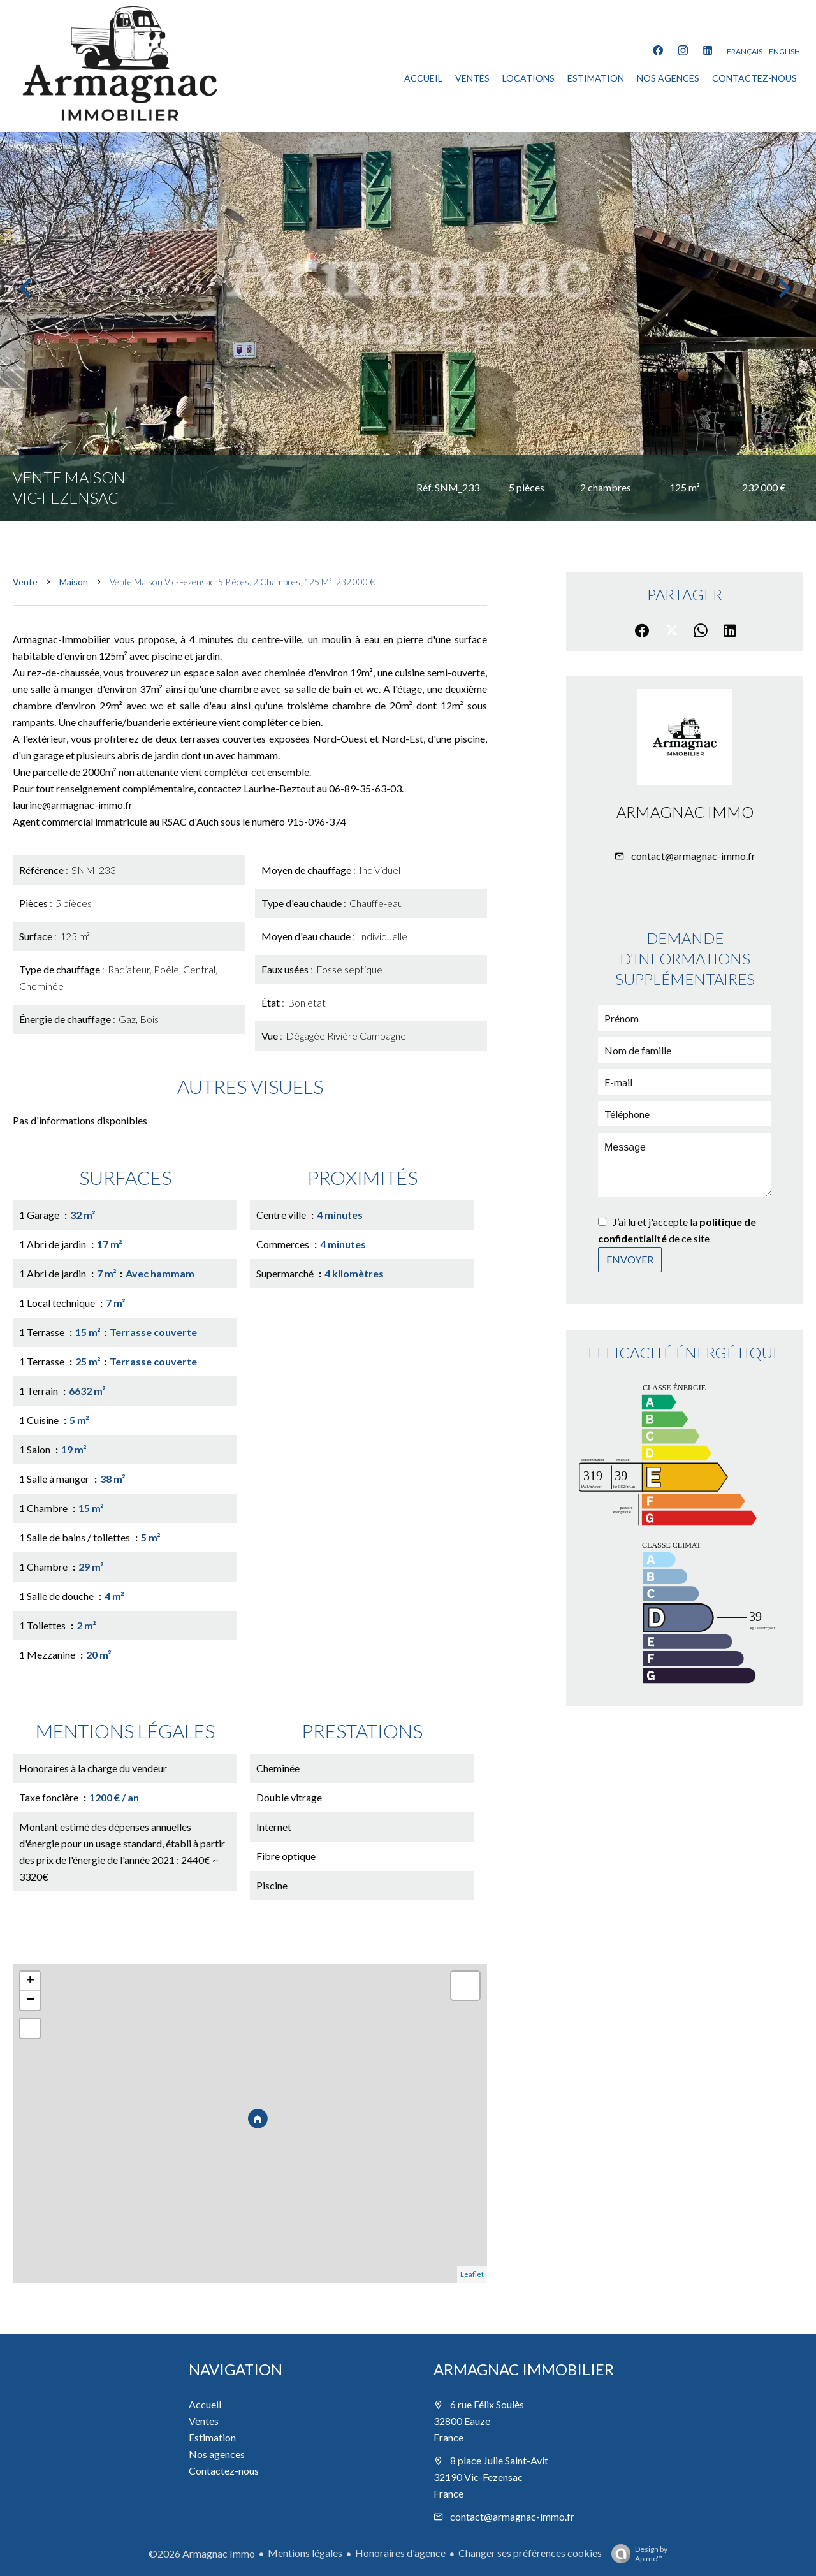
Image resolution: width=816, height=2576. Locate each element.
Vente (25, 581)
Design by (636, 2553)
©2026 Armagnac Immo (202, 2553)
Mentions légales (305, 2553)
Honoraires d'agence (400, 2553)
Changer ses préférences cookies (530, 2553)
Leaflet (472, 2274)
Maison (73, 581)
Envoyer (629, 1259)
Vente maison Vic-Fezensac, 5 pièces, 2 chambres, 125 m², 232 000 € (242, 581)
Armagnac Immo (685, 812)
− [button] (30, 2000)
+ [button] (30, 1981)
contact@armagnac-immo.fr (693, 856)
